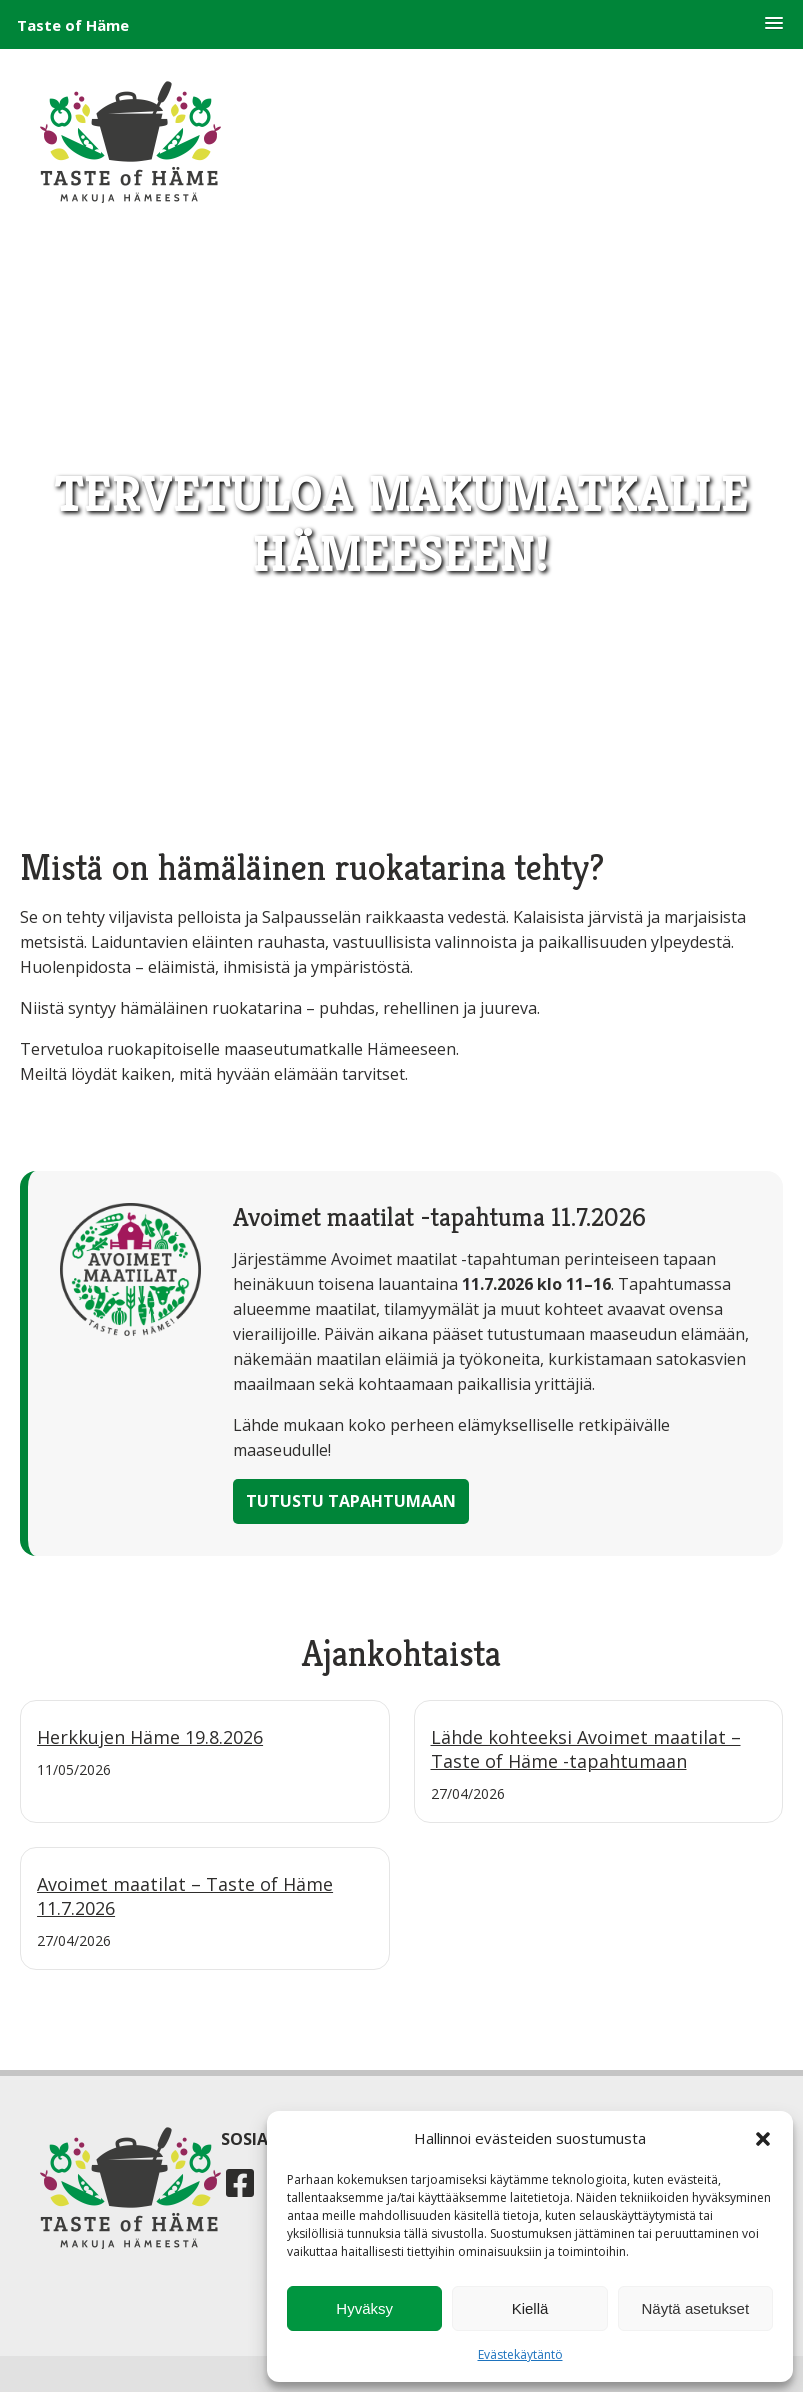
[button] (774, 24)
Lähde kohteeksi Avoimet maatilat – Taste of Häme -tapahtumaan (586, 1749)
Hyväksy (364, 2308)
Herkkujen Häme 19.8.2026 (150, 1737)
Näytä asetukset (696, 2308)
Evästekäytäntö (520, 2354)
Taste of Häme (73, 25)
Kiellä (530, 2308)
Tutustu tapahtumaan (351, 1501)
